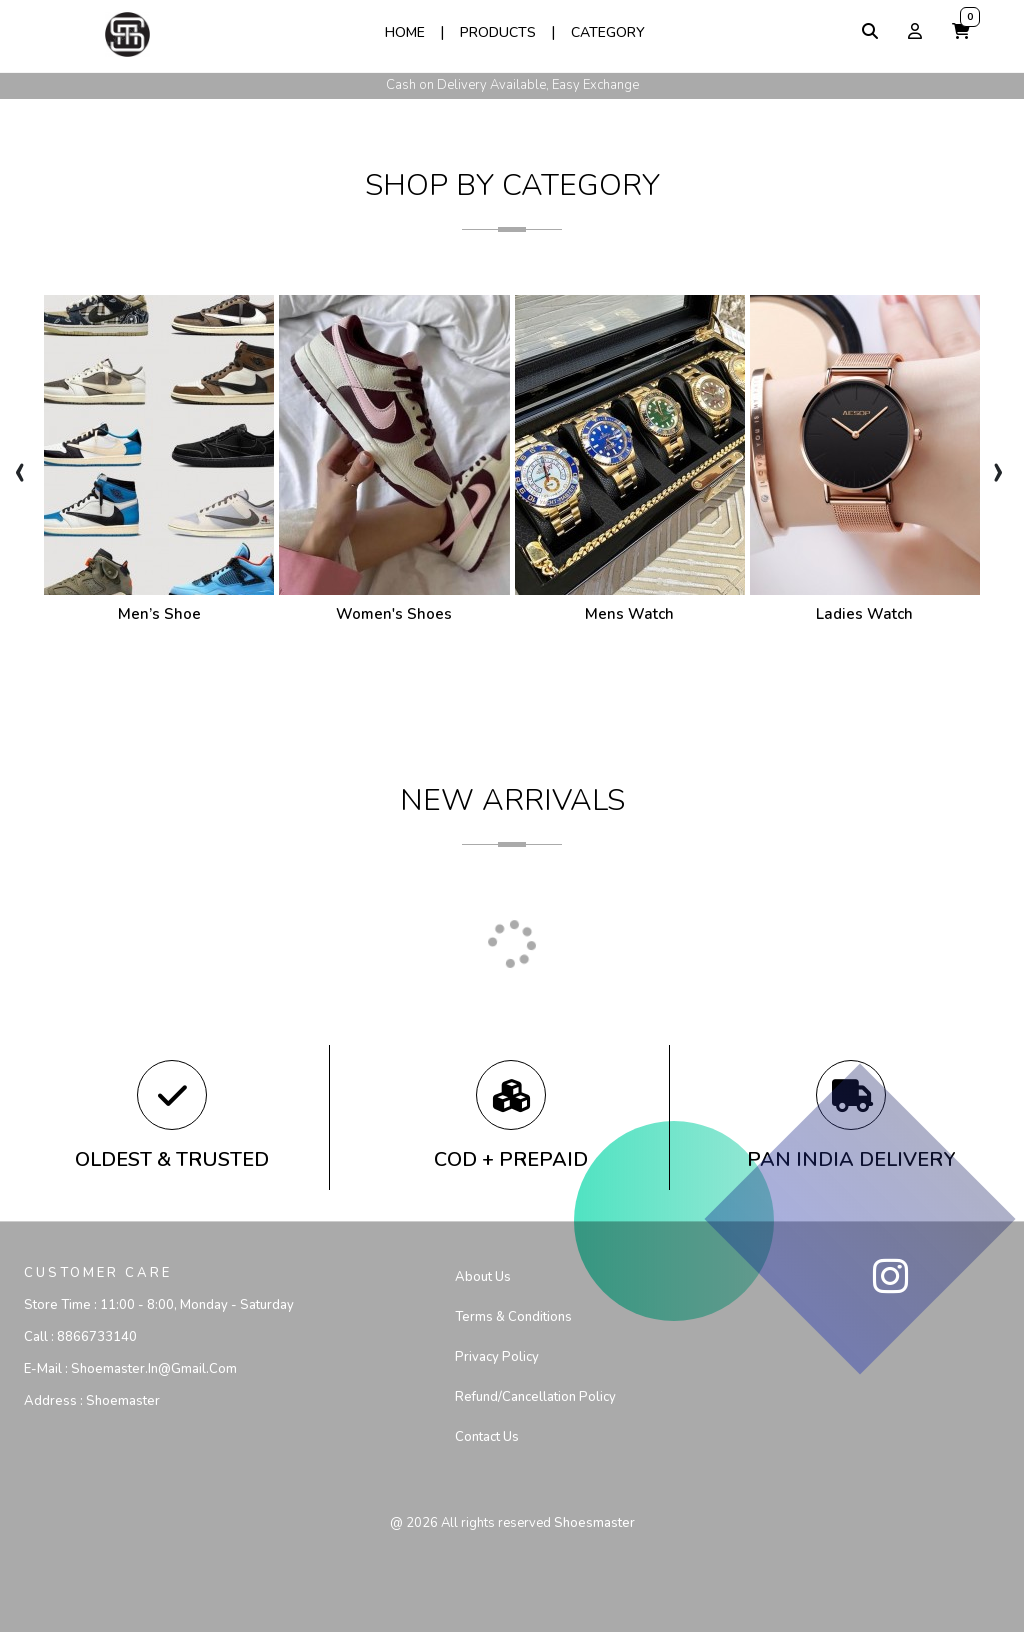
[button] (961, 32)
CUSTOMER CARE (98, 1273)
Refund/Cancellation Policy (535, 1397)
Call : (80, 1337)
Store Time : (159, 1305)
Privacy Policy (497, 1357)
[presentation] (19, 469)
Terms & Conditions (513, 1317)
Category (608, 32)
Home (405, 32)
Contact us (487, 1437)
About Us (483, 1277)
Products (498, 32)
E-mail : (130, 1369)
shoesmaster (594, 1523)
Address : (92, 1401)
